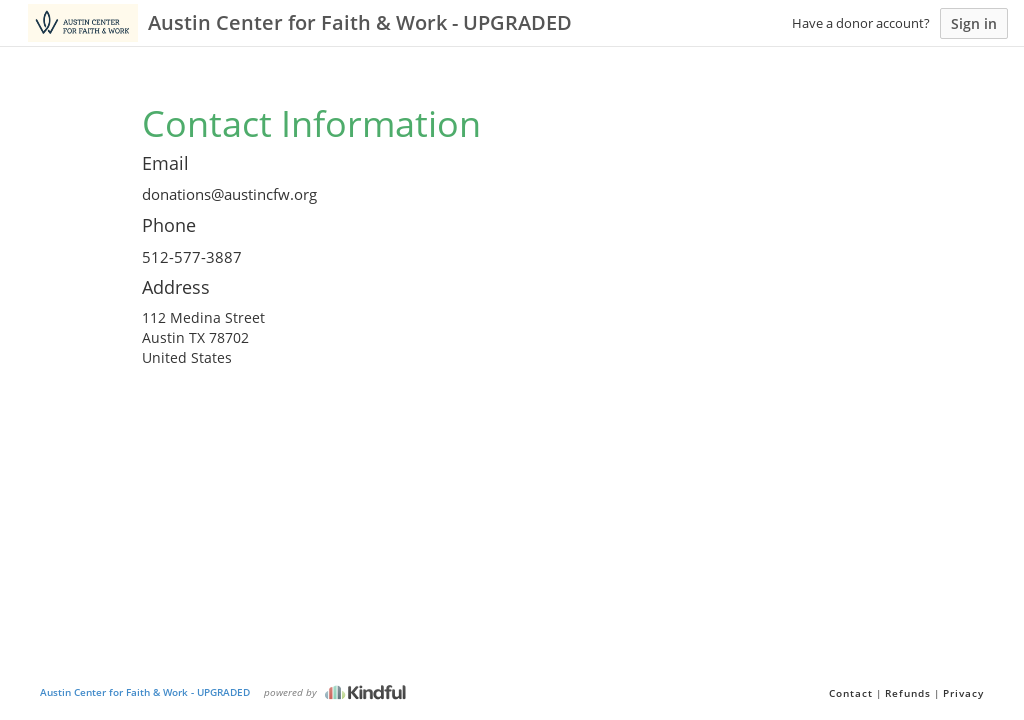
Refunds (908, 693)
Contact (851, 693)
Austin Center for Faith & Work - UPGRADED (145, 692)
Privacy (963, 693)
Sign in (974, 23)
